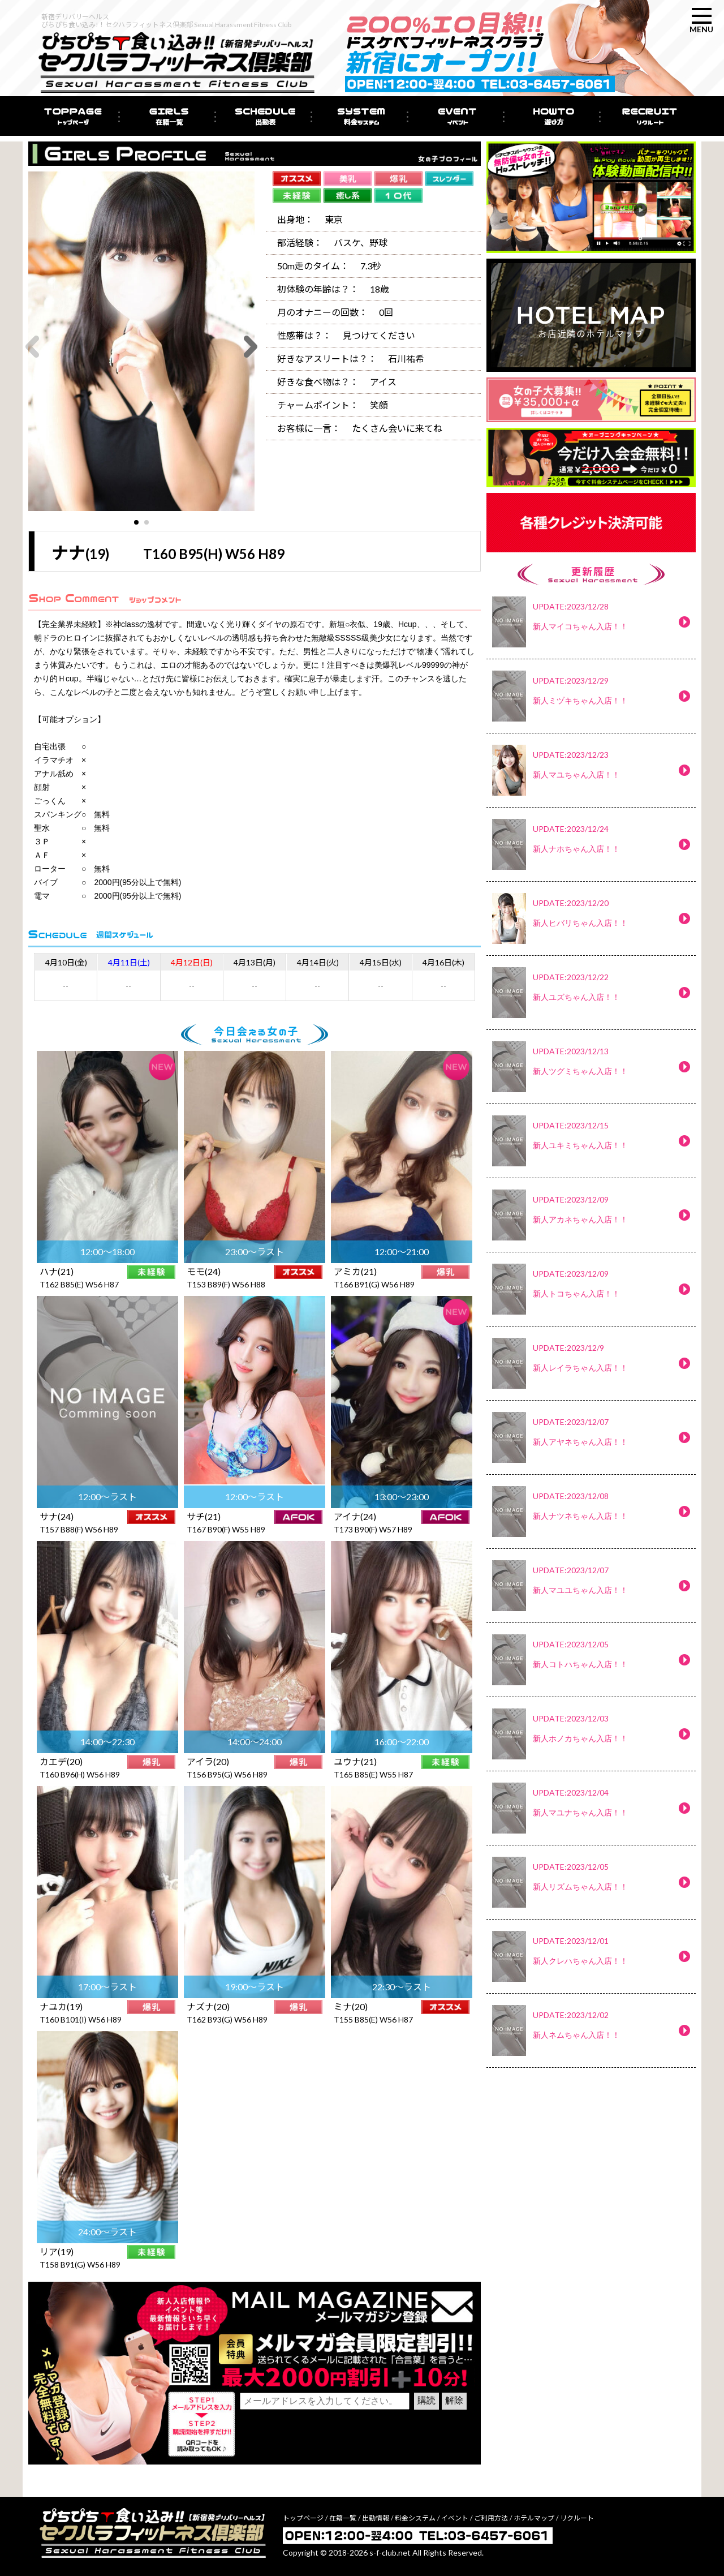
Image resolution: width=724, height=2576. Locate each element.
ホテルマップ (534, 2518)
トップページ (303, 2518)
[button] (136, 522)
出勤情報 (375, 2518)
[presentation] (326, 2435)
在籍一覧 (342, 2518)
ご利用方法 (491, 2518)
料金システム (415, 2518)
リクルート (577, 2518)
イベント (454, 2518)
